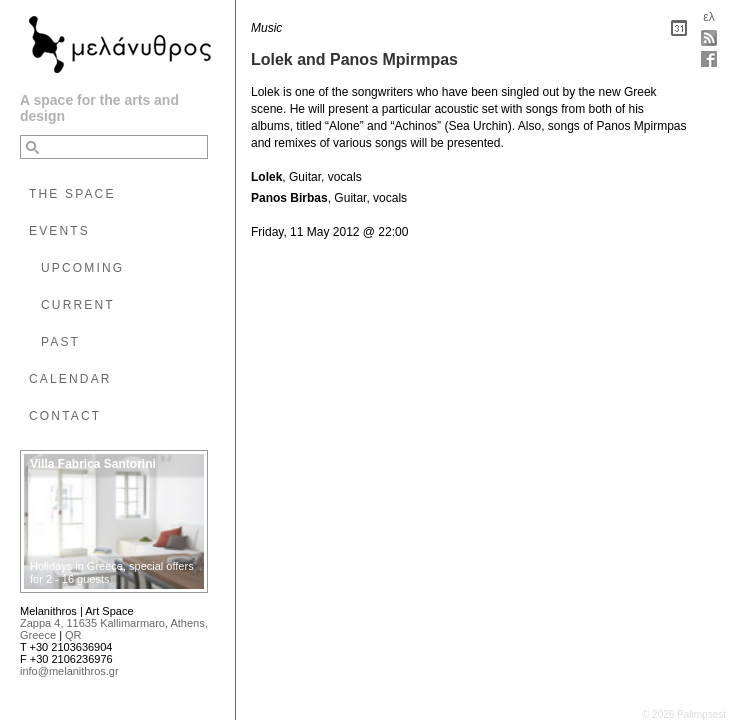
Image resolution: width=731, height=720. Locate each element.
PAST (60, 342)
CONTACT (65, 416)
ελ (708, 17)
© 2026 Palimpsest (684, 714)
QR (73, 635)
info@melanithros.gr (69, 671)
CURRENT (78, 305)
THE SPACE (72, 194)
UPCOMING (82, 268)
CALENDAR (70, 379)
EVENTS (59, 231)
